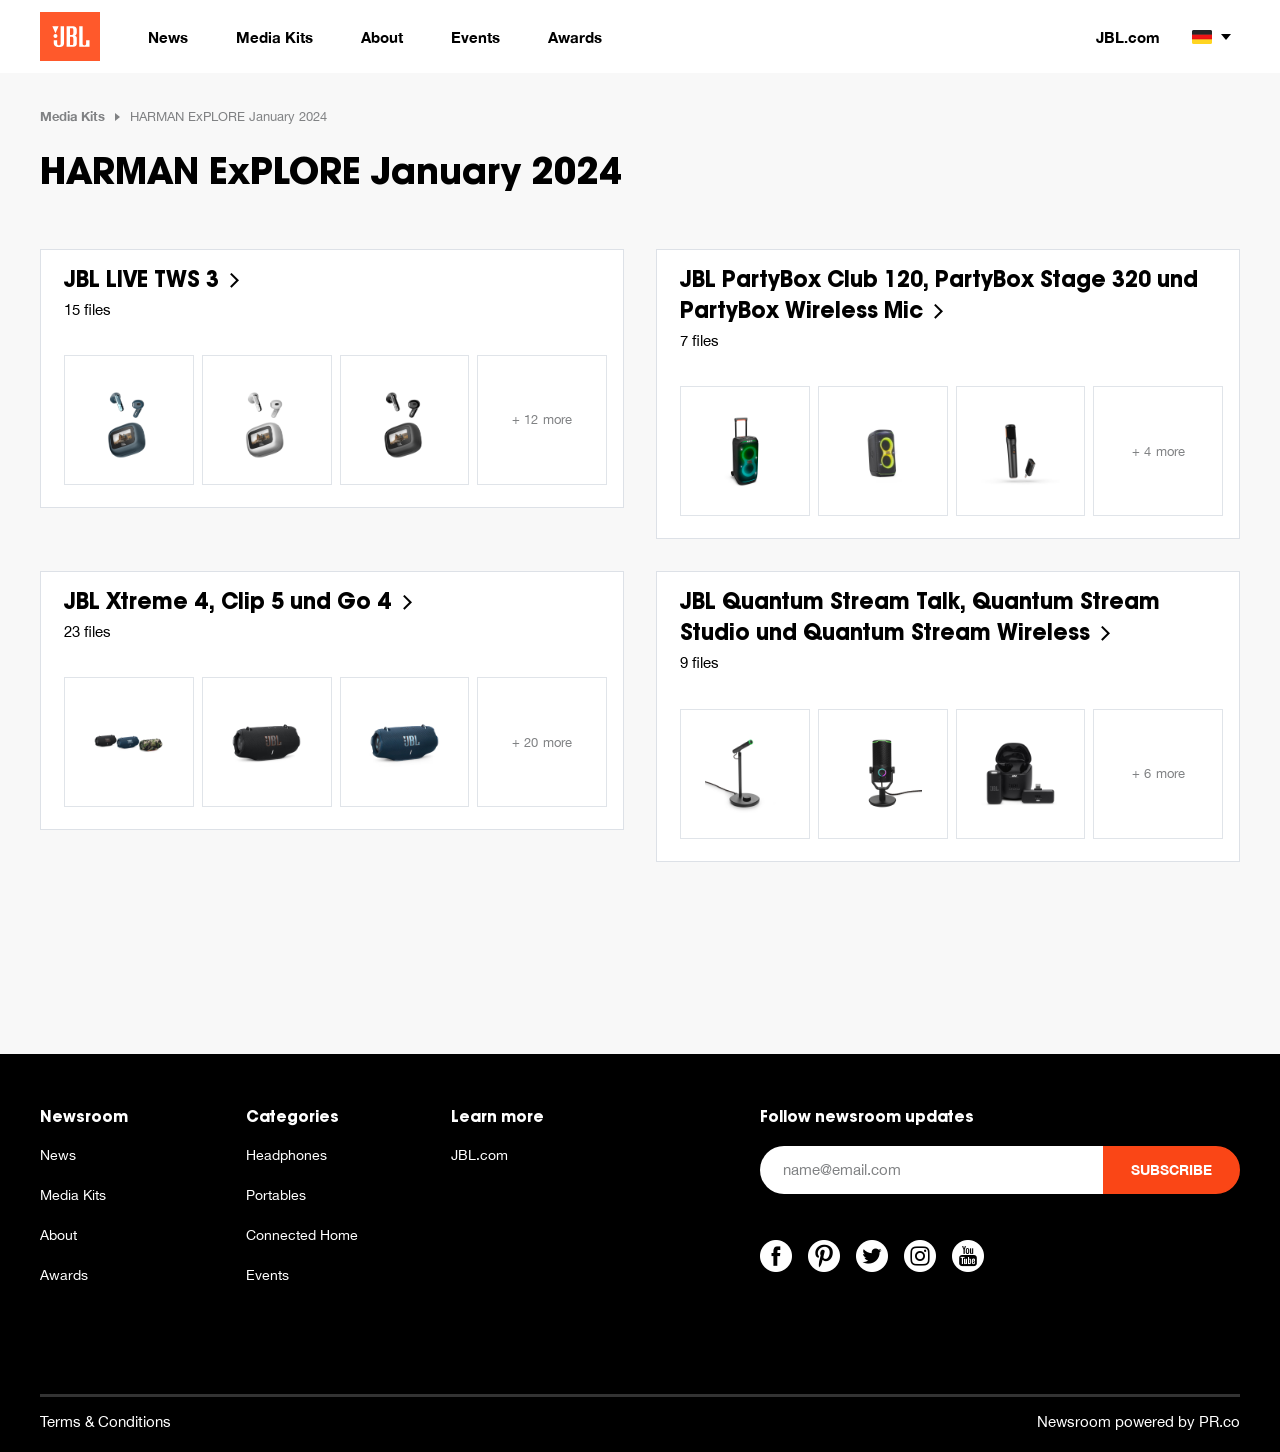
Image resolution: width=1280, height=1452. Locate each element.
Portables (276, 1195)
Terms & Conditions (105, 1421)
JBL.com (1128, 37)
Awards (64, 1275)
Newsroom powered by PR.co (1138, 1421)
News (58, 1155)
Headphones (286, 1155)
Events (267, 1275)
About (58, 1235)
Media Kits (72, 116)
